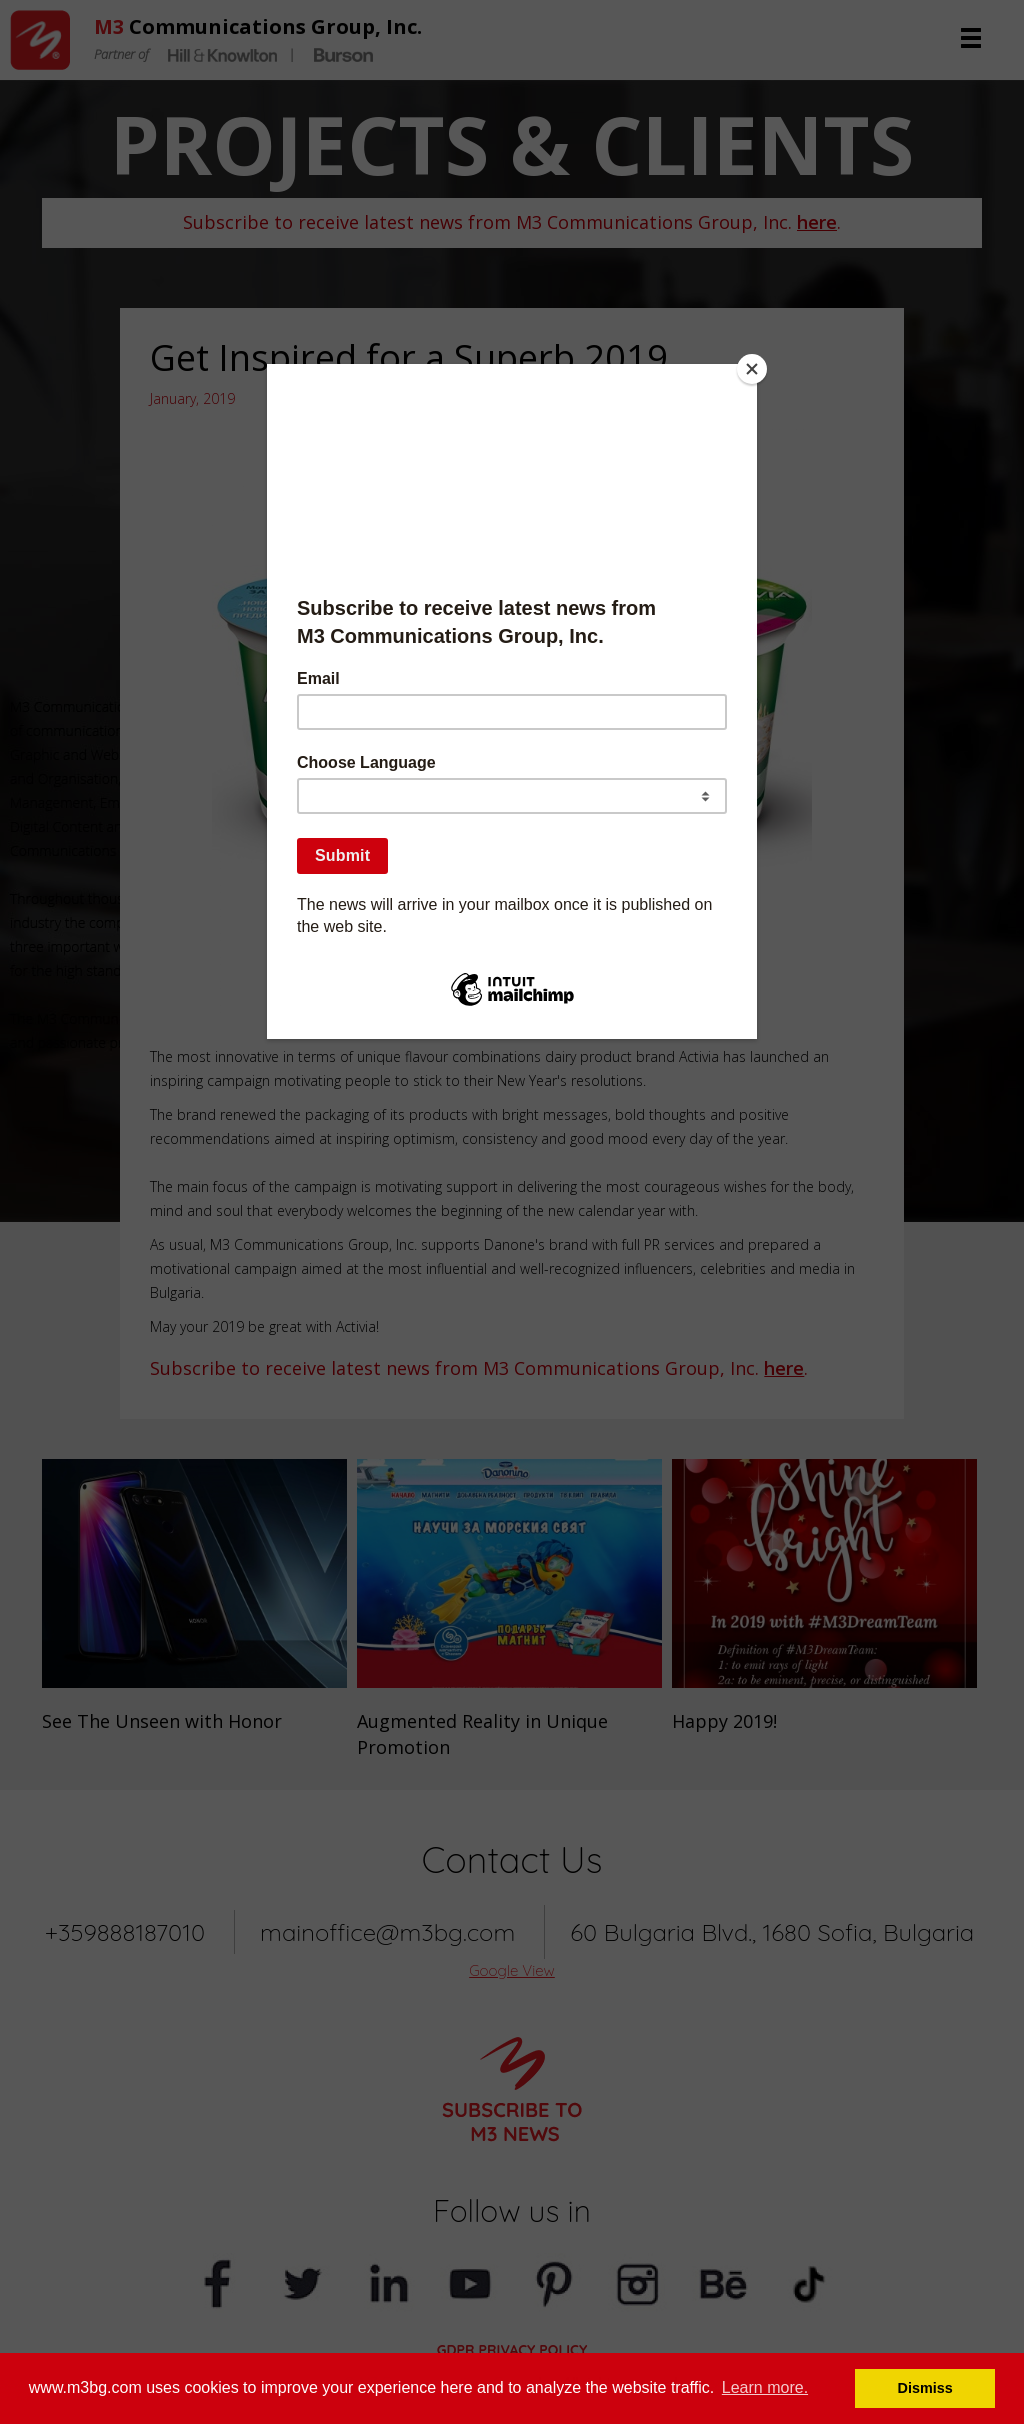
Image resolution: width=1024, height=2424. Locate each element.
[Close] (752, 369)
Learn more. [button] (765, 2387)
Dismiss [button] (925, 2388)
